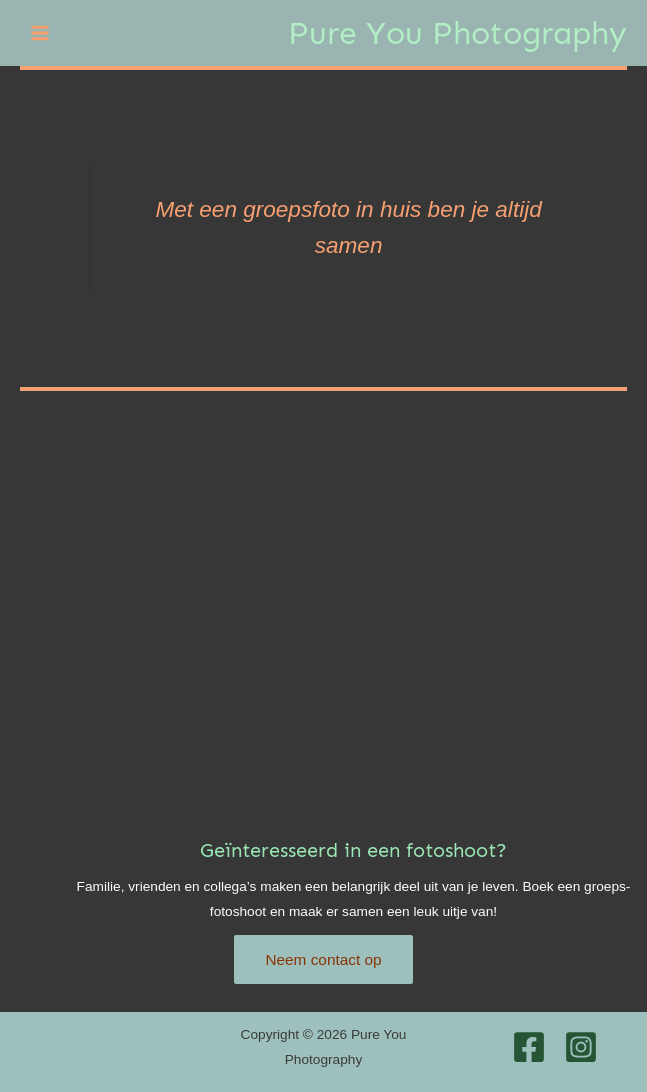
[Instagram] (581, 1047)
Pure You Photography (457, 33)
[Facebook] (529, 1047)
